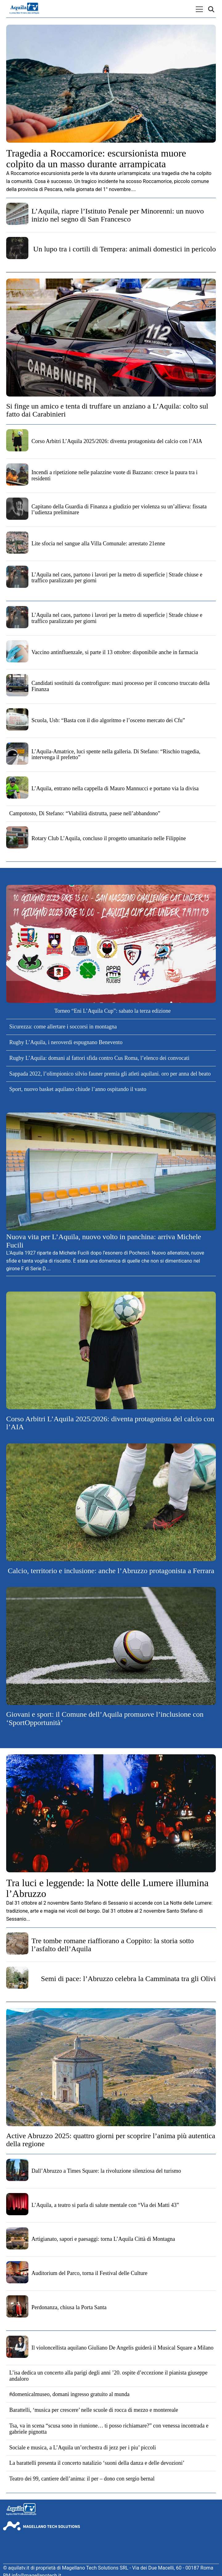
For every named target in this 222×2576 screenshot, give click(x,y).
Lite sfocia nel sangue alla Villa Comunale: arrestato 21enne (98, 543)
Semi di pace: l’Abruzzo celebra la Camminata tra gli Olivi (128, 1979)
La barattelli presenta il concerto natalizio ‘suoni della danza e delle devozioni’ (96, 2463)
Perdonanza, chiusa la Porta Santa (68, 2307)
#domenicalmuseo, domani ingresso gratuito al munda (69, 2394)
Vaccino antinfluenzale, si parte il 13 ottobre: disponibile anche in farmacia (114, 652)
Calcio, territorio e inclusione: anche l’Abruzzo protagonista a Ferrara (111, 1571)
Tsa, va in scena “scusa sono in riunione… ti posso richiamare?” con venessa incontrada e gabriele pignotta (108, 2429)
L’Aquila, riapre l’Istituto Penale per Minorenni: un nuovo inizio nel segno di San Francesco (117, 215)
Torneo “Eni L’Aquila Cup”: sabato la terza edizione (112, 1011)
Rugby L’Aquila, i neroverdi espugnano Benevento (65, 1042)
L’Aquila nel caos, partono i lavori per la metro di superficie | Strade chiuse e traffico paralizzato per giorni (116, 578)
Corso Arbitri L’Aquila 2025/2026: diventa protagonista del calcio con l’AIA (116, 441)
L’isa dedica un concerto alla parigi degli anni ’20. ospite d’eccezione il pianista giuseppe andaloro (108, 2376)
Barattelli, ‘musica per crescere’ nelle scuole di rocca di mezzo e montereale (93, 2410)
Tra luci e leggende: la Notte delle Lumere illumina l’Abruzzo (107, 1888)
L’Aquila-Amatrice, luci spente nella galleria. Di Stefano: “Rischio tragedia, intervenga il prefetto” (115, 754)
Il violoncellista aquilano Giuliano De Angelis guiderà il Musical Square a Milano (122, 2348)
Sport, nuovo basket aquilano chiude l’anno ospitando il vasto (77, 1089)
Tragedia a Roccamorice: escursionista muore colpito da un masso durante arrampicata (96, 158)
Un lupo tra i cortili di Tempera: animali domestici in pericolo (124, 249)
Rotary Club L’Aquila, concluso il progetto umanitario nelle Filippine (108, 838)
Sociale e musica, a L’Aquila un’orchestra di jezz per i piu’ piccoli (82, 2447)
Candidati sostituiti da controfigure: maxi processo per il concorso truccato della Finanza (120, 686)
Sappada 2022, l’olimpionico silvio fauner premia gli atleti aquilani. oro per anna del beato (110, 1074)
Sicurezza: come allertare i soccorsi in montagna (63, 1026)
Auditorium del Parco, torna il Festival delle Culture (89, 2273)
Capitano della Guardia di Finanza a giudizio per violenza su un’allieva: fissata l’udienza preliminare (119, 509)
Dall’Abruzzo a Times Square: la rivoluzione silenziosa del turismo (106, 2171)
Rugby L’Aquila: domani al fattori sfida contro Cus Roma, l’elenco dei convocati (99, 1058)
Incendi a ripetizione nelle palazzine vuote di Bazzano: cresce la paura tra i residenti (114, 475)
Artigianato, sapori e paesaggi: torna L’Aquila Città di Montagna (103, 2239)
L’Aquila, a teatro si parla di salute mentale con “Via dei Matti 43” (105, 2205)
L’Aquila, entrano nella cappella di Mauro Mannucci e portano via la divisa (115, 788)
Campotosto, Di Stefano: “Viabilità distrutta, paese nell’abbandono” (84, 813)
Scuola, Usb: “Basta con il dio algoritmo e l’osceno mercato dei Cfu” (108, 720)
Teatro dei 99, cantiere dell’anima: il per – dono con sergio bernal (81, 2479)
